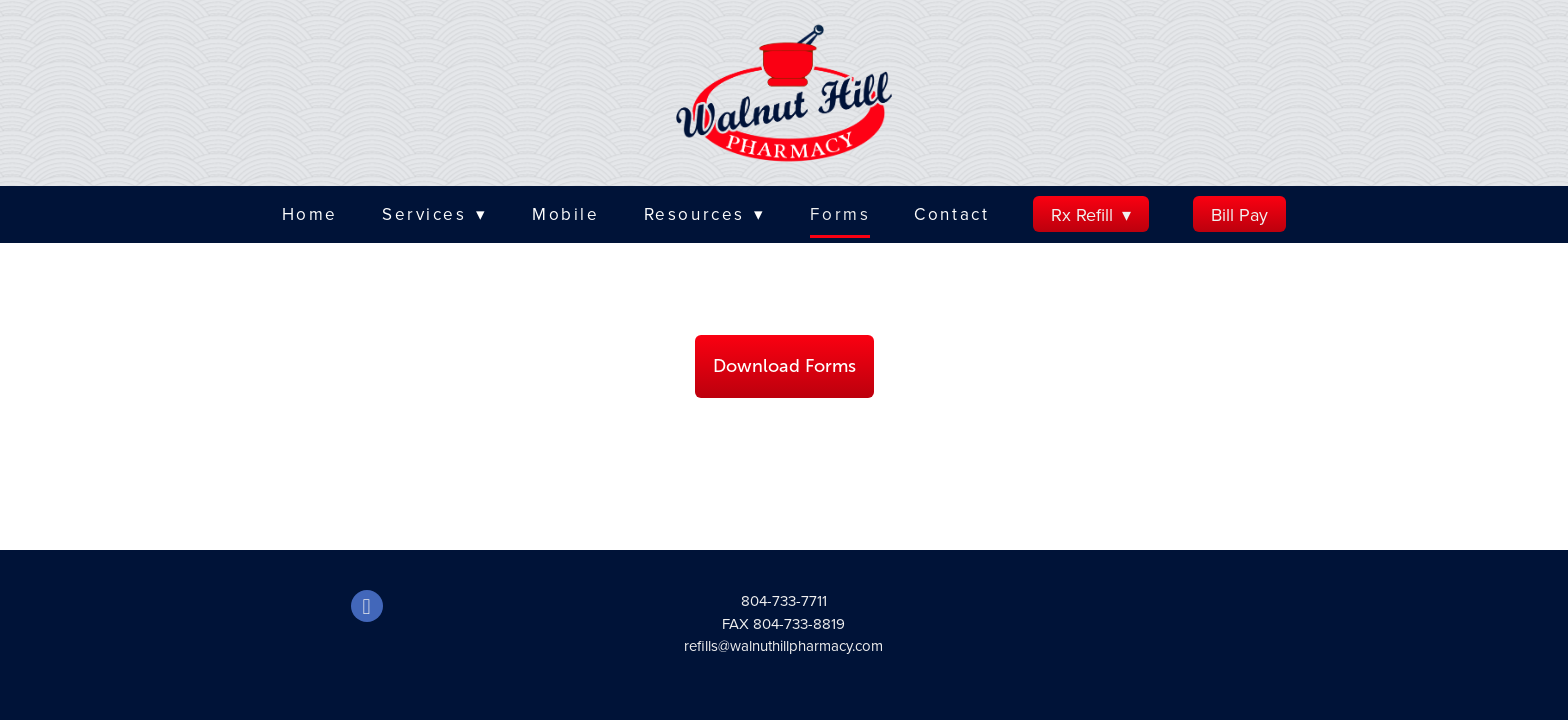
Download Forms (784, 366)
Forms (840, 214)
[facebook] (367, 606)
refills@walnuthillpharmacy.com (783, 645)
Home (310, 214)
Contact (951, 214)
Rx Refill (1091, 214)
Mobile (565, 214)
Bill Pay (1239, 214)
